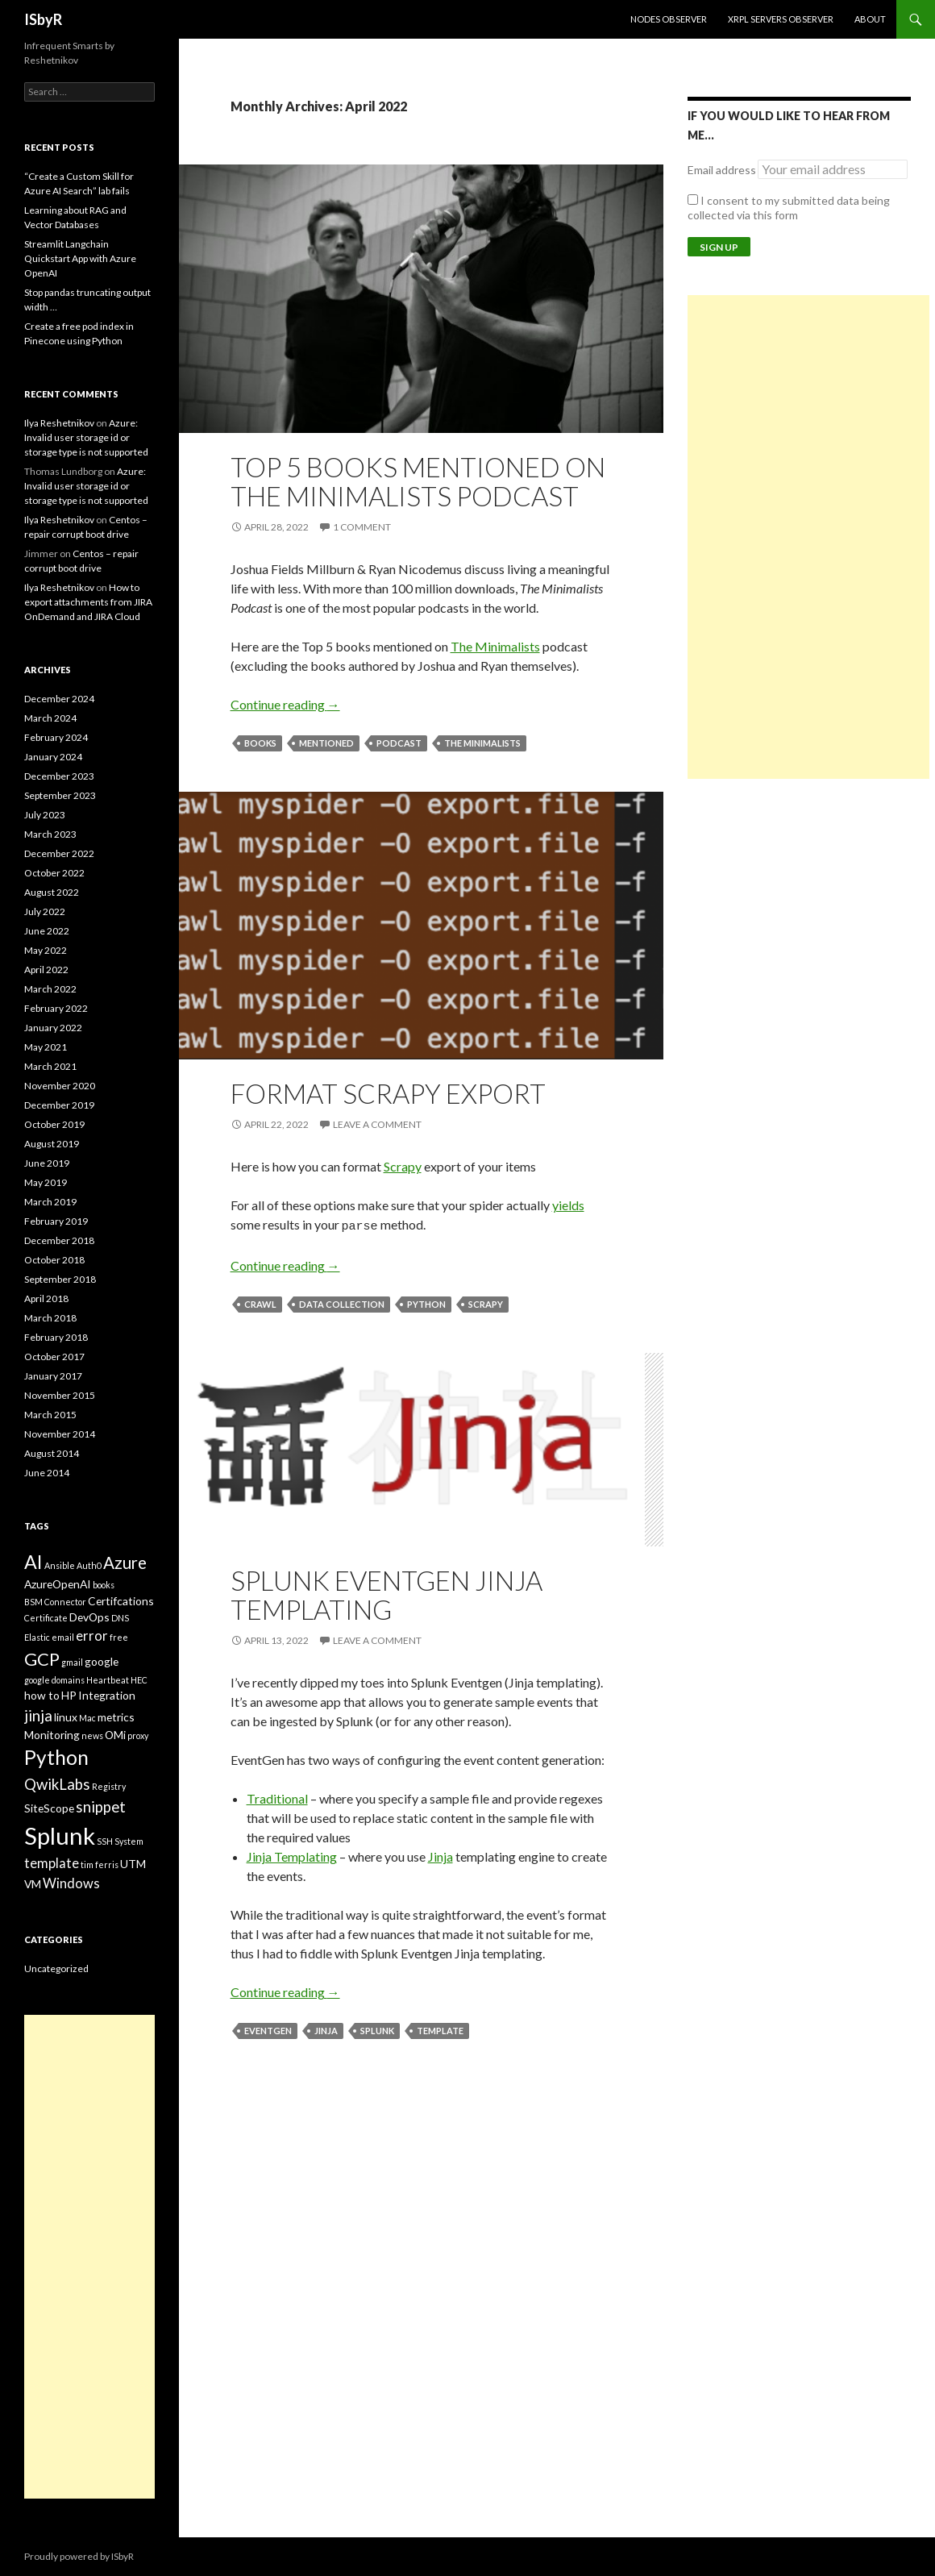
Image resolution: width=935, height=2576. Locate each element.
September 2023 (60, 795)
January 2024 (53, 757)
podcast (399, 743)
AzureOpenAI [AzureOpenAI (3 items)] (57, 1584)
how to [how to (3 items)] (42, 1695)
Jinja (440, 1854)
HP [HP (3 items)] (69, 1695)
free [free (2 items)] (119, 1637)
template (440, 2028)
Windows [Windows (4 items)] (71, 1883)
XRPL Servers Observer (780, 19)
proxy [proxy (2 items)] (137, 1735)
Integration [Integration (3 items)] (106, 1695)
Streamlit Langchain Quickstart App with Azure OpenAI (80, 258)
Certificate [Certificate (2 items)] (46, 1618)
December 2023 (59, 776)
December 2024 (59, 699)
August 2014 (51, 1453)
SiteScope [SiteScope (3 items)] (49, 1808)
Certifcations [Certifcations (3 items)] (121, 1601)
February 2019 (56, 1221)
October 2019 (54, 1124)
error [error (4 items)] (92, 1636)
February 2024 (56, 737)
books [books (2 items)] (103, 1584)
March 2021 (50, 1066)
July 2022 (44, 911)
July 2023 (44, 815)
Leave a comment (377, 1124)
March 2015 (50, 1415)
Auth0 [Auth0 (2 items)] (89, 1565)
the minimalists (482, 743)
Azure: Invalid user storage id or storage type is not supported (86, 437)
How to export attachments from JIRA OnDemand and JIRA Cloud (88, 601)
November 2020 (59, 1086)
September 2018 (60, 1279)
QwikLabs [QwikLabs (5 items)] (57, 1784)
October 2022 (54, 873)
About (870, 19)
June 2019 (46, 1163)
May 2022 (45, 950)
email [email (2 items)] (63, 1637)
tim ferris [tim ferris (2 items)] (99, 1864)
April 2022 (46, 969)
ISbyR (43, 19)
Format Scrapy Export (388, 1093)
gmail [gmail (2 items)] (72, 1662)
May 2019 (45, 1182)
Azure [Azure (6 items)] (125, 1562)
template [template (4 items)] (51, 1863)
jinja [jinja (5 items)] (38, 1716)
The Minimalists (495, 646)
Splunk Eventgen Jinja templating (386, 1592)
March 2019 (50, 1202)
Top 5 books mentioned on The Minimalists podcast (418, 481)
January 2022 (53, 1028)
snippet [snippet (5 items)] (101, 1807)
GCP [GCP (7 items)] (42, 1659)
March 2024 (50, 718)
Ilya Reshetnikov (59, 423)
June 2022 (46, 931)
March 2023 (50, 834)
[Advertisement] (808, 537)
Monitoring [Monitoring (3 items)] (52, 1735)
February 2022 (56, 1008)
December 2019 (59, 1105)
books (260, 743)
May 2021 (45, 1047)
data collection (341, 1301)
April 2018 (46, 1298)
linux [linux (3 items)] (65, 1717)
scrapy (485, 1301)
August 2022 (51, 892)
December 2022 (59, 853)
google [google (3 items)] (101, 1661)
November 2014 (59, 1434)
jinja (326, 2028)
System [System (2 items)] (128, 1841)
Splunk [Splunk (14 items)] (59, 1835)
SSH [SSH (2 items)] (105, 1841)
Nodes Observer (668, 19)
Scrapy (403, 1166)
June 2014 (46, 1473)
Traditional (277, 1796)
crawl (260, 1301)
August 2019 (51, 1144)
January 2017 (53, 1376)
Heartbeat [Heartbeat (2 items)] (107, 1680)
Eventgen (268, 2028)
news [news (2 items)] (92, 1735)
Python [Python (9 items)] (56, 1757)
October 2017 (54, 1356)
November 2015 (59, 1395)
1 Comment (362, 527)
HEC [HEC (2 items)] (139, 1680)
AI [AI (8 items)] (33, 1561)
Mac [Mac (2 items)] (87, 1717)
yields (568, 1205)
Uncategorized (56, 1968)
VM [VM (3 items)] (32, 1884)
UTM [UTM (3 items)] (133, 1864)
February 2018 (56, 1337)
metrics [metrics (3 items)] (116, 1717)
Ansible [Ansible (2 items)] (59, 1565)
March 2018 (50, 1318)
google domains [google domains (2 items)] (54, 1680)
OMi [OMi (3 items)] (115, 1735)
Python (426, 1301)
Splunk (377, 2028)
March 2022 (50, 989)
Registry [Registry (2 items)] (109, 1786)
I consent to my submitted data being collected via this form (789, 208)
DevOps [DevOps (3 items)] (89, 1617)
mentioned (326, 743)
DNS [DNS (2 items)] (120, 1618)
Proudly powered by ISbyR (79, 2556)
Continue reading (285, 704)
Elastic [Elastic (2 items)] (37, 1637)
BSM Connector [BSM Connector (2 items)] (55, 1601)
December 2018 (59, 1240)
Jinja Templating (292, 1854)
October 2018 (54, 1260)
